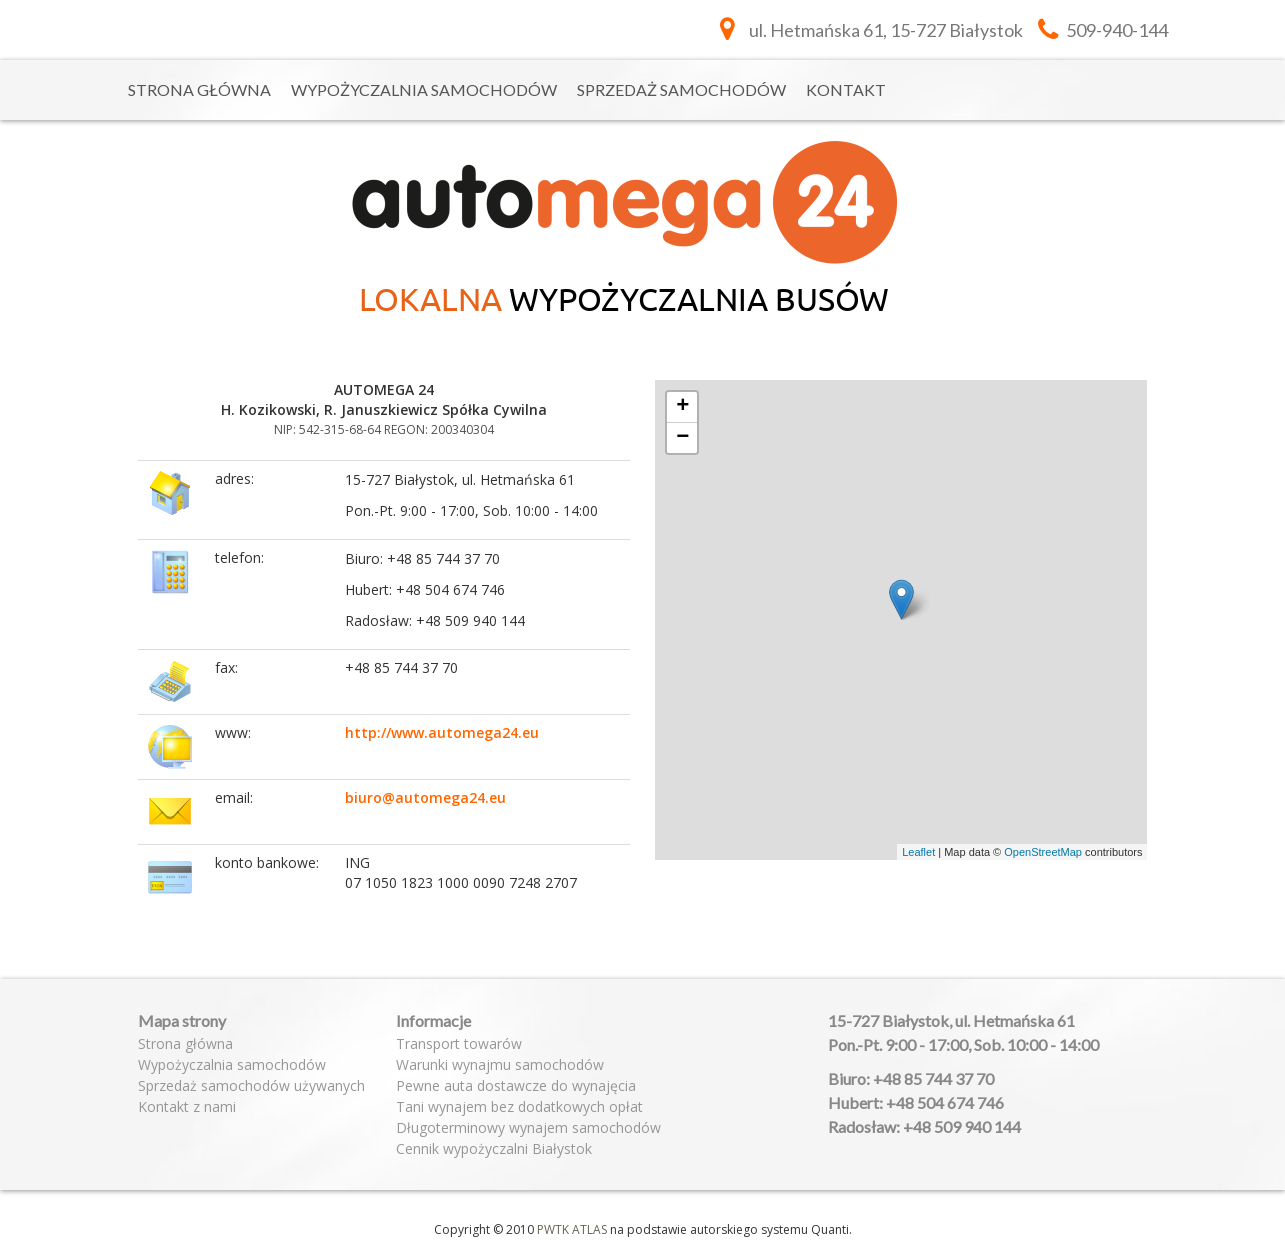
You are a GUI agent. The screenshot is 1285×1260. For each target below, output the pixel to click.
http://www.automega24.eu (442, 732)
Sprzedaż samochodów (681, 89)
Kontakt (846, 89)
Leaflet (918, 852)
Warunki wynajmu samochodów (500, 1064)
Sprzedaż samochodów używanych (251, 1085)
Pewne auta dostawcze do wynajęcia (516, 1085)
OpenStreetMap (1043, 852)
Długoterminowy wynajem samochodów (528, 1127)
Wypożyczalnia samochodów (424, 89)
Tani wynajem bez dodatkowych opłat (519, 1106)
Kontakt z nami (187, 1106)
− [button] (682, 438)
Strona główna (199, 89)
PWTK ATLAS (572, 1229)
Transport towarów (459, 1043)
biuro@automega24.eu (425, 797)
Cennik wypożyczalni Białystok (494, 1148)
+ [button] (682, 407)
